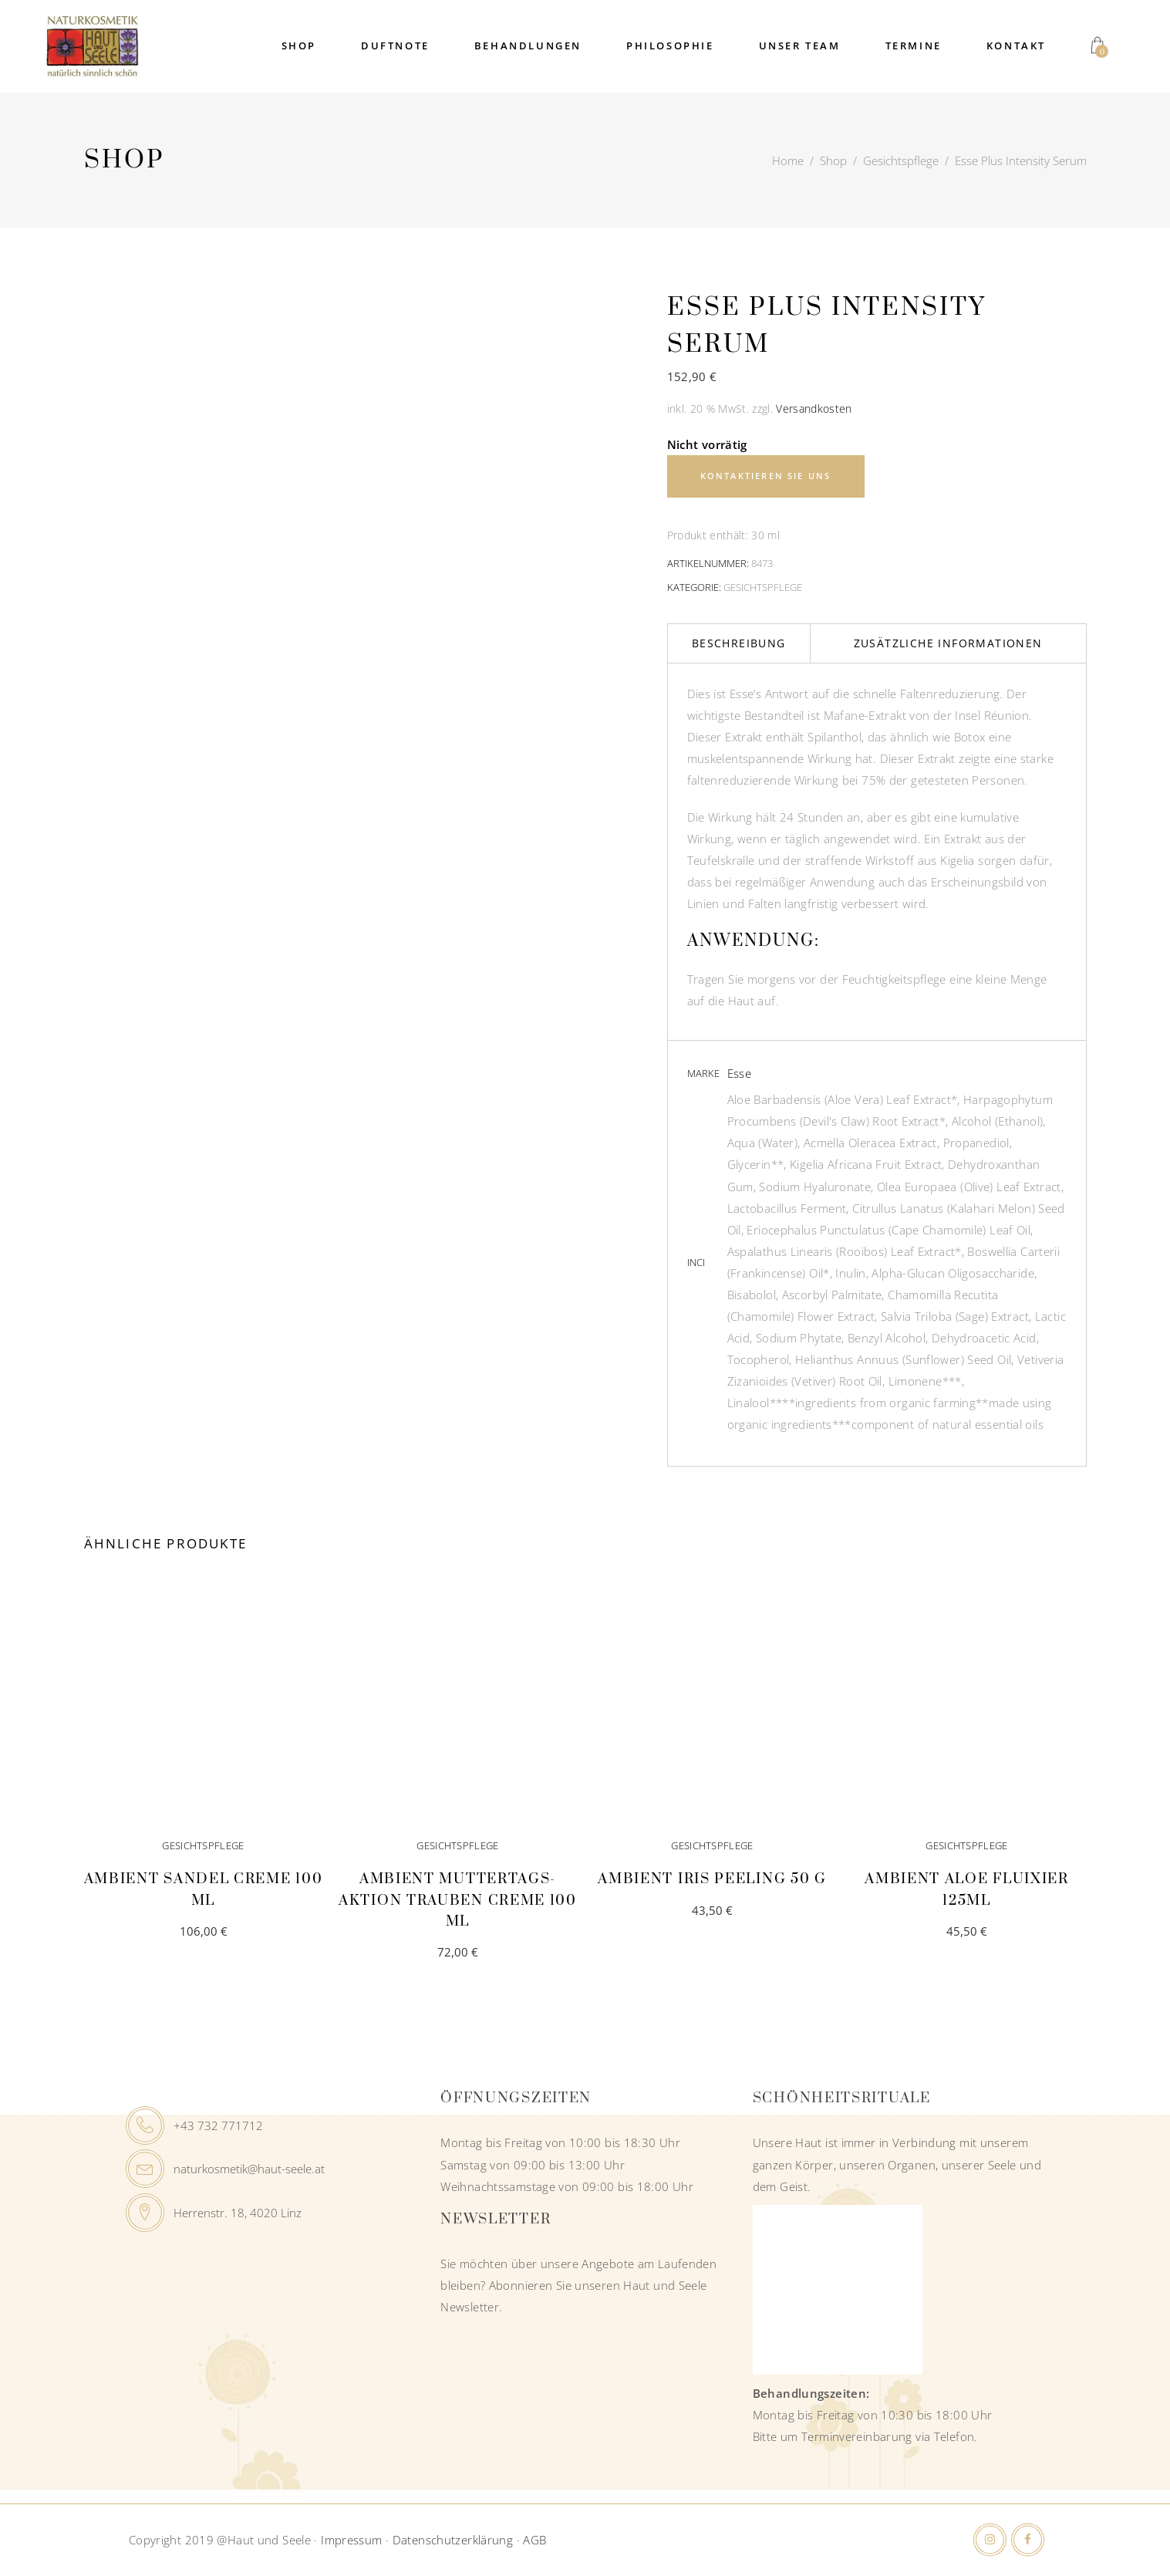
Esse (739, 1073)
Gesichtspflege (901, 160)
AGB (534, 2539)
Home (788, 160)
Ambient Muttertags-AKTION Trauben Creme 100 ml (458, 1899)
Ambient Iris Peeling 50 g (712, 1879)
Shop (833, 160)
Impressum (351, 2539)
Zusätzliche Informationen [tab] (948, 643)
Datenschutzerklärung (453, 2539)
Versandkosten (813, 409)
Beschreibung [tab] (739, 643)
